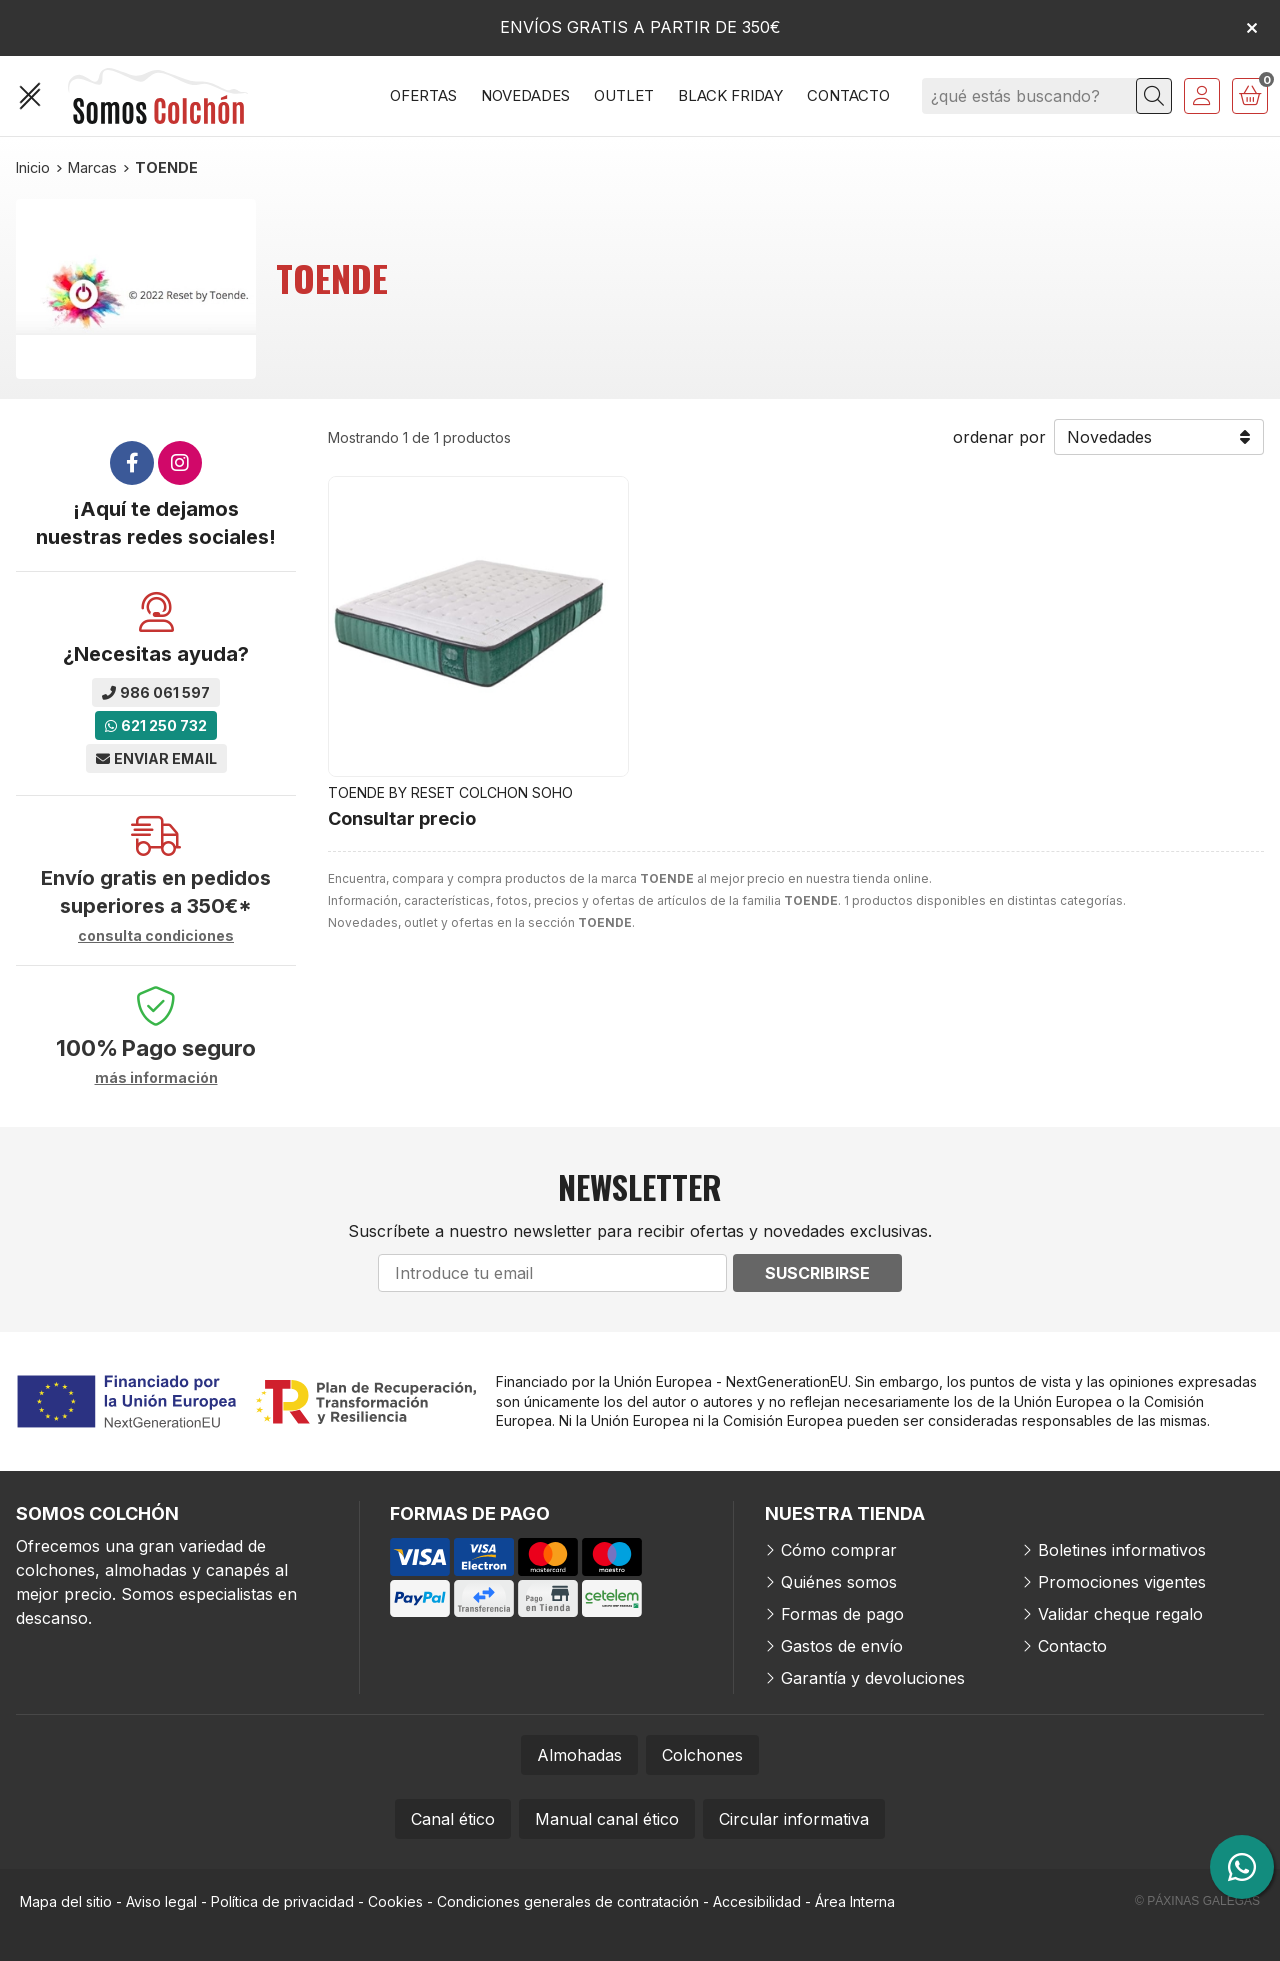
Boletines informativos (1122, 1550)
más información (156, 1078)
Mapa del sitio (66, 1901)
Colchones (702, 1755)
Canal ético (453, 1819)
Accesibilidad (757, 1901)
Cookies (395, 1901)
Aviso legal (161, 1901)
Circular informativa (794, 1819)
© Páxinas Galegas (1197, 1901)
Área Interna (855, 1901)
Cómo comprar (839, 1550)
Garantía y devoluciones (873, 1678)
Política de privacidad (282, 1901)
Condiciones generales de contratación (568, 1901)
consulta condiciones (156, 936)
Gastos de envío (842, 1646)
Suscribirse (817, 1273)
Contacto (1072, 1646)
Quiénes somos (839, 1582)
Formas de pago (842, 1614)
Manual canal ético (607, 1819)
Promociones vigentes (1122, 1582)
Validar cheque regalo (1120, 1614)
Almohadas (579, 1755)
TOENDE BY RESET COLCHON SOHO (450, 792)
